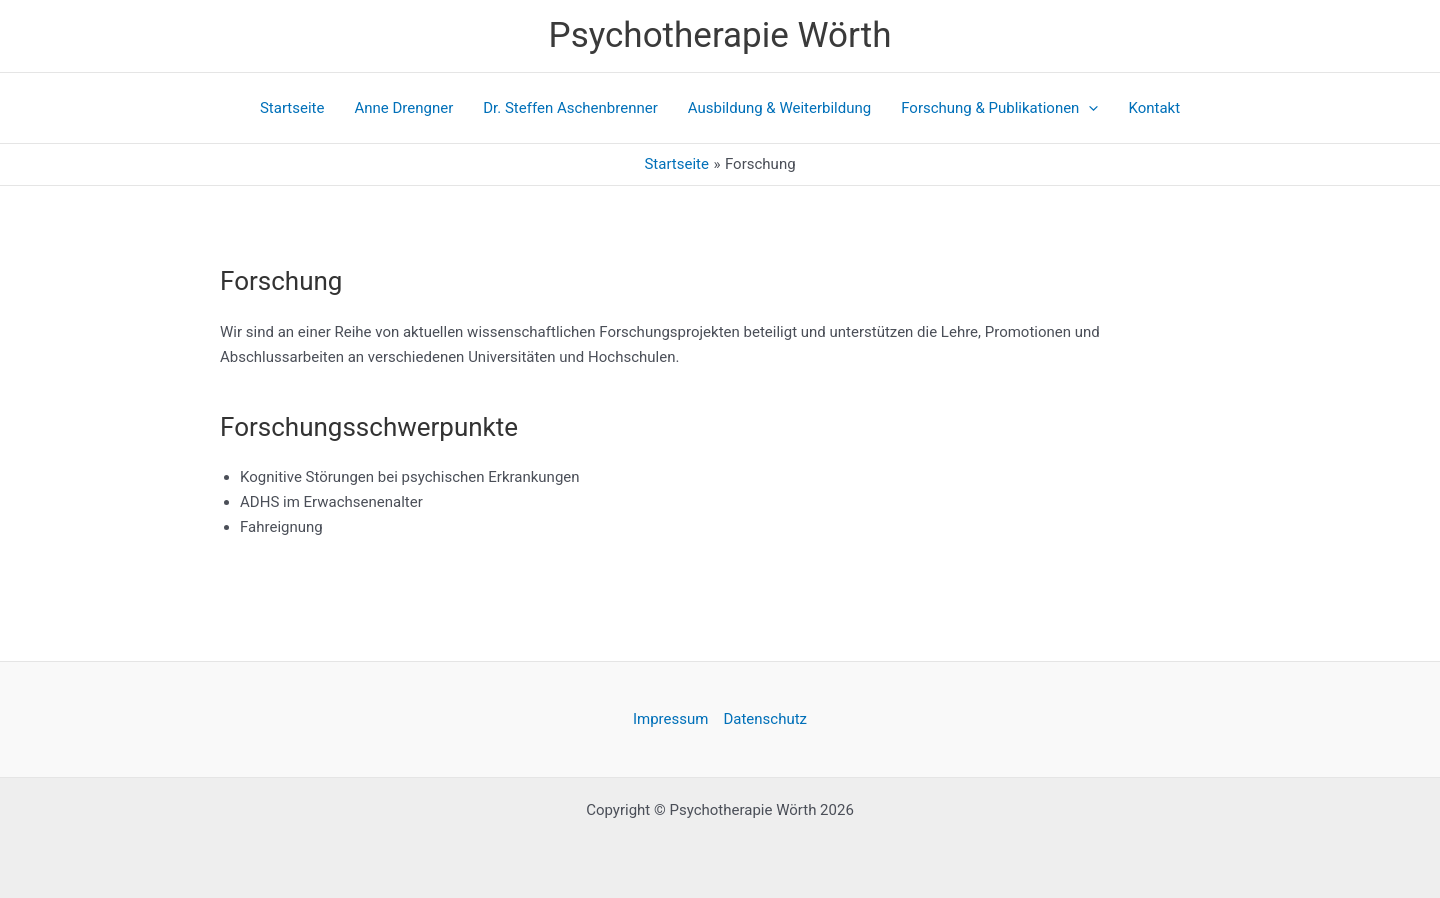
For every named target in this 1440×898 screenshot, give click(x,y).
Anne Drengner (403, 108)
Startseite (292, 108)
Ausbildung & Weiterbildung (779, 108)
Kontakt (1154, 108)
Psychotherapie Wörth (720, 35)
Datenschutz (765, 719)
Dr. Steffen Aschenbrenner (570, 108)
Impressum (670, 719)
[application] (1088, 108)
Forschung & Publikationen (999, 108)
